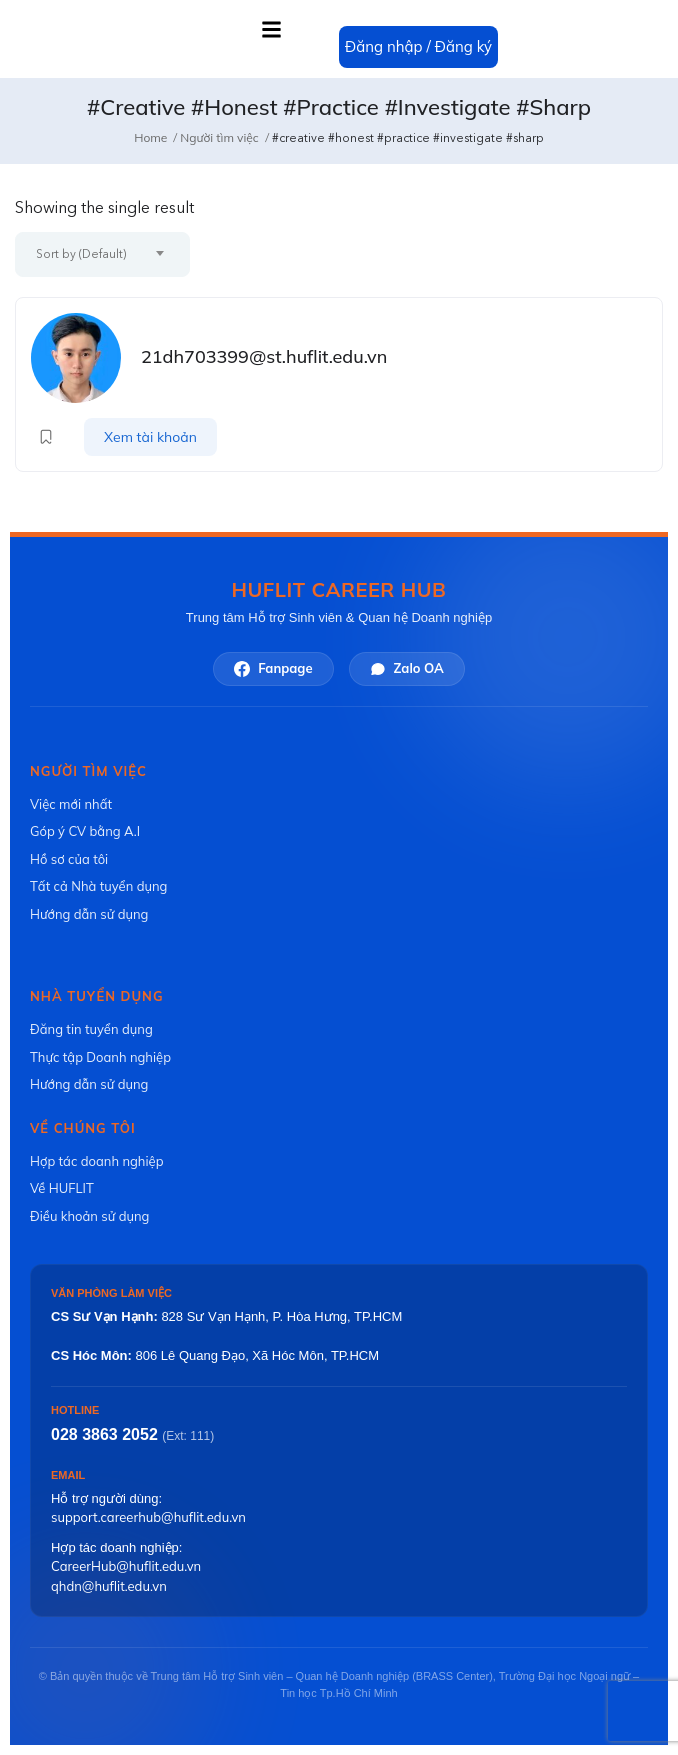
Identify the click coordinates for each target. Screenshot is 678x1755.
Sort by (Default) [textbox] (81, 254)
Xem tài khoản (150, 437)
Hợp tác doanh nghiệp (96, 1161)
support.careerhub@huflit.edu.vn (148, 1517)
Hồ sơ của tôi (69, 859)
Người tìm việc (219, 137)
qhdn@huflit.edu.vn (109, 1586)
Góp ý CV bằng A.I (85, 831)
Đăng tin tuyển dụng (91, 1029)
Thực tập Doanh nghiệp (100, 1057)
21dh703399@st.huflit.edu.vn (264, 356)
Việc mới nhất (71, 804)
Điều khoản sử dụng (89, 1216)
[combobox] (102, 254)
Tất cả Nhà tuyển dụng (98, 886)
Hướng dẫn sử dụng (89, 914)
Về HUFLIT (62, 1188)
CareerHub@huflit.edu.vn (126, 1566)
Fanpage (273, 668)
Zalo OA (407, 668)
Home (150, 137)
